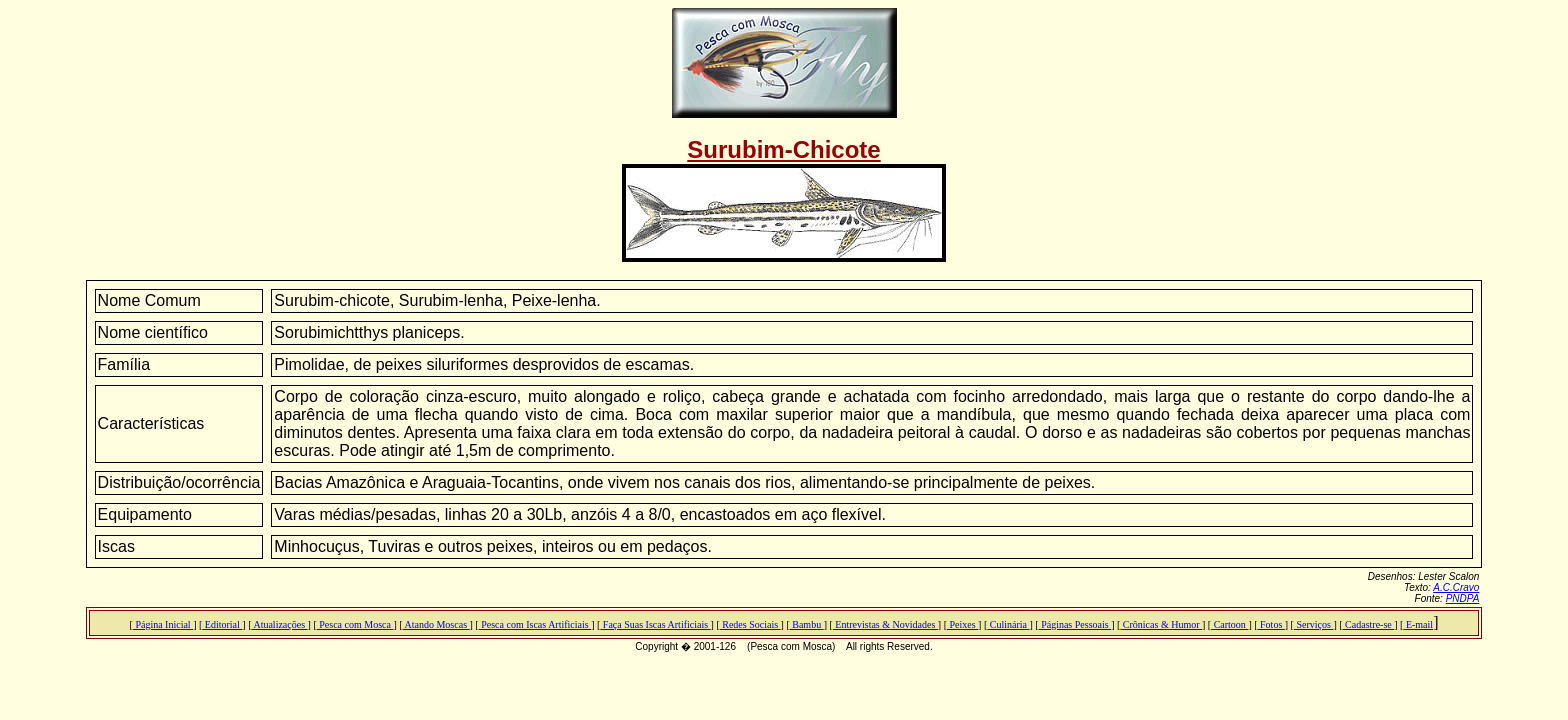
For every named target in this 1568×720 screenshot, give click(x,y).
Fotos (1271, 624)
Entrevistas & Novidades (885, 624)
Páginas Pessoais (1075, 624)
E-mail (1418, 624)
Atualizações (279, 624)
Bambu (807, 624)
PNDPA (1463, 598)
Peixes (962, 624)
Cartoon (1229, 624)
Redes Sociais (750, 624)
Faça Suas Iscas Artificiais (655, 624)
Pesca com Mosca (355, 624)
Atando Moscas (436, 624)
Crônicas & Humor (1161, 624)
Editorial (222, 624)
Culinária (1008, 624)
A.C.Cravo (1456, 587)
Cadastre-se (1369, 624)
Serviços (1313, 624)
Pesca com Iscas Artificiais (535, 624)
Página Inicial (163, 624)
